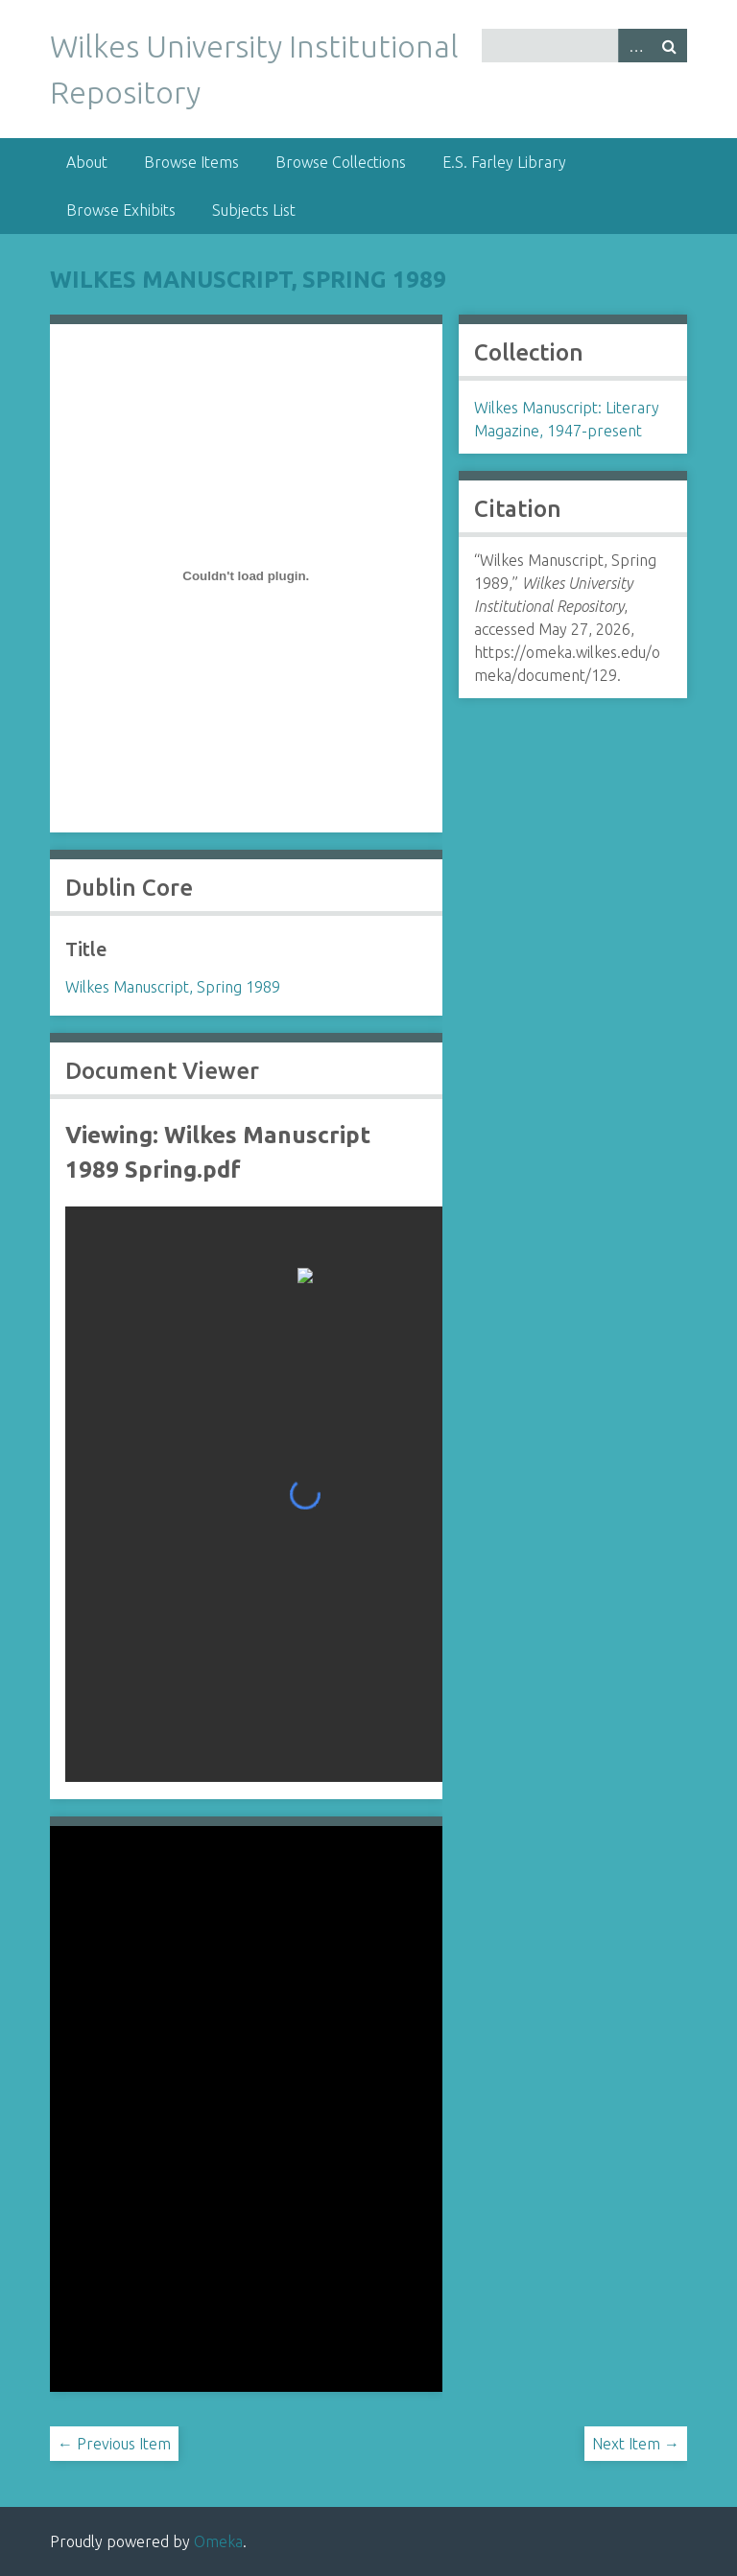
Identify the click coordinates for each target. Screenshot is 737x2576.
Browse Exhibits (121, 210)
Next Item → (635, 2443)
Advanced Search (635, 45)
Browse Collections (340, 162)
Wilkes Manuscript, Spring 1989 (248, 280)
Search (670, 45)
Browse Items (191, 162)
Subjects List (254, 210)
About (86, 162)
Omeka (218, 2541)
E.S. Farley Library (504, 162)
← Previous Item (114, 2443)
